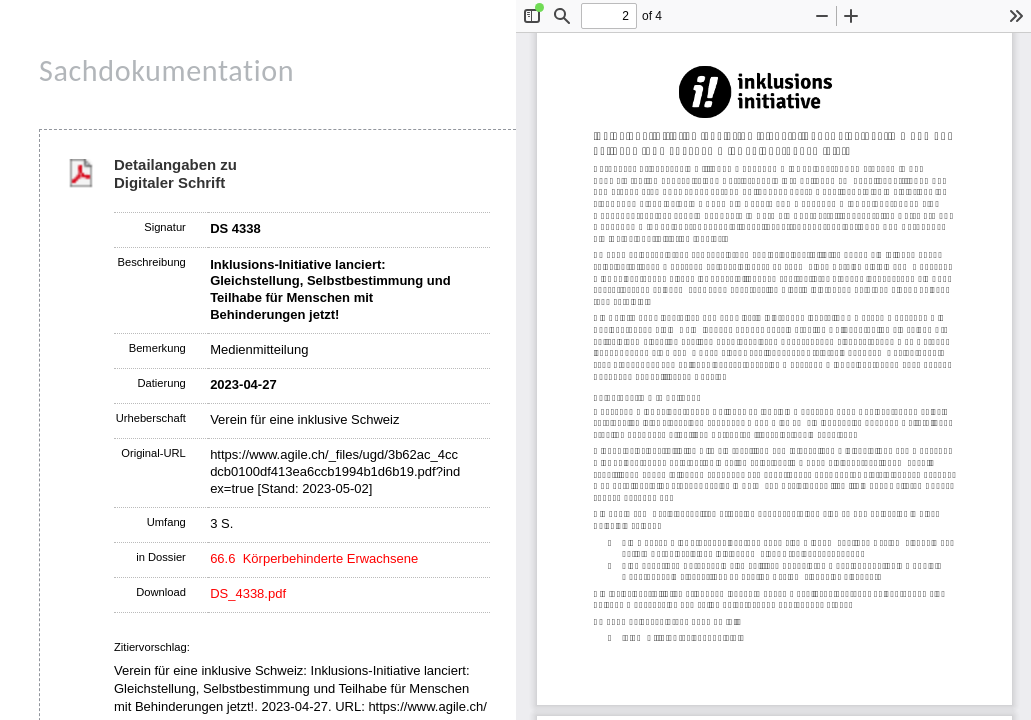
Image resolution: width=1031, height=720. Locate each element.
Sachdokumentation (166, 70)
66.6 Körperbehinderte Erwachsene (314, 558)
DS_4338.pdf (248, 593)
